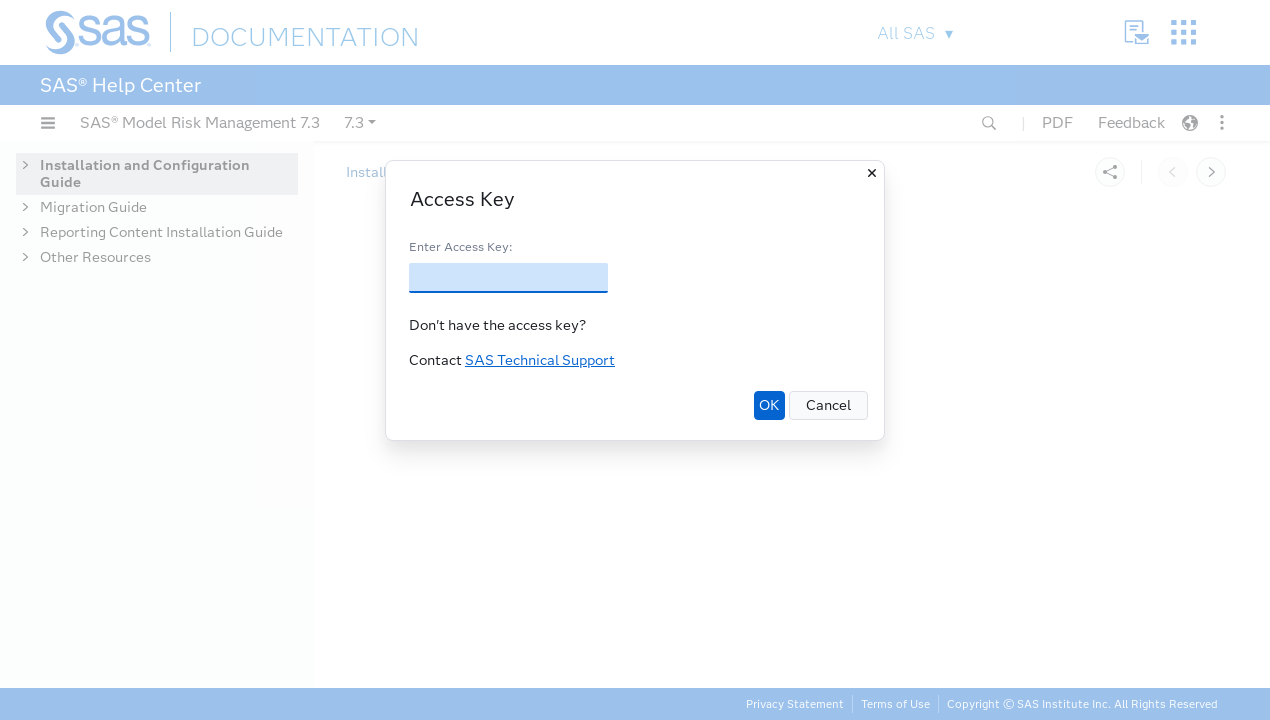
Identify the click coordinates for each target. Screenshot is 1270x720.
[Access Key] (508, 278)
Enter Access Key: (460, 246)
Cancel (828, 405)
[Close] (872, 173)
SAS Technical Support (540, 360)
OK (769, 405)
